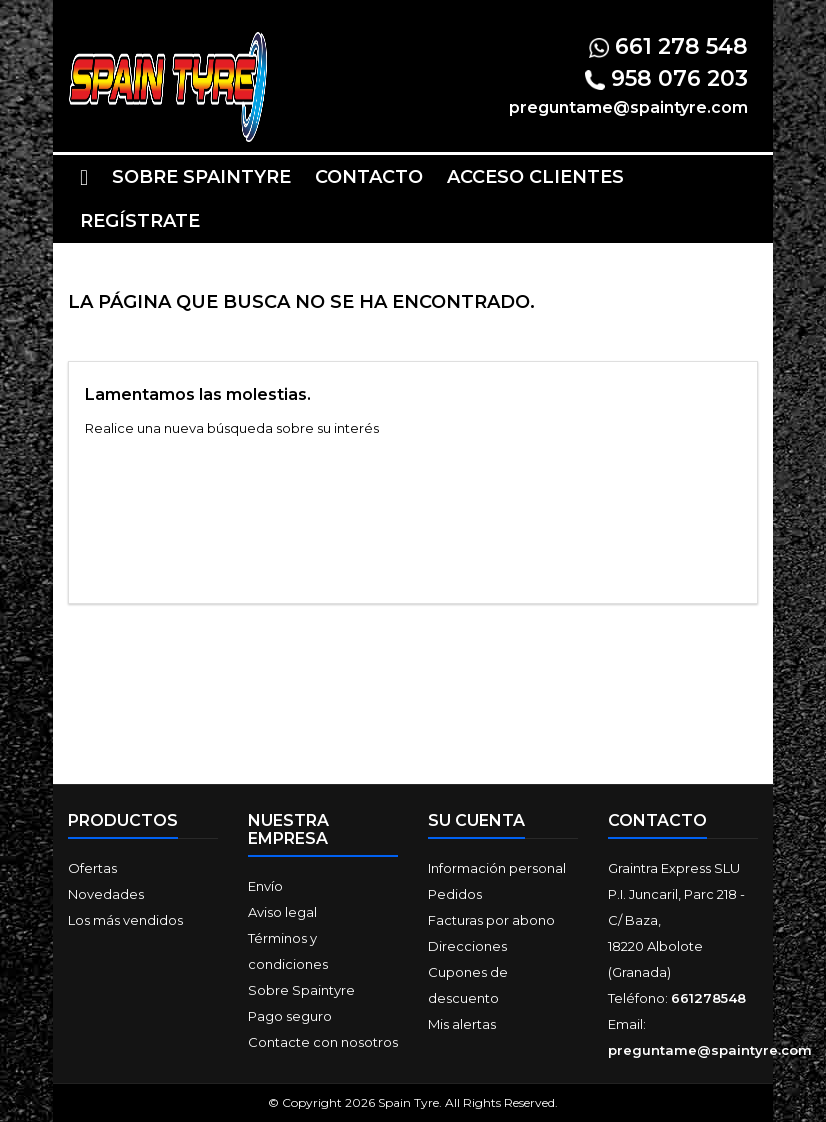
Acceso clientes (535, 177)
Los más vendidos (125, 920)
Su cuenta (476, 820)
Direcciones (467, 946)
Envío (265, 886)
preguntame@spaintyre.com (710, 1050)
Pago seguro (290, 1016)
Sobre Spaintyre (201, 177)
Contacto (369, 177)
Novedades (106, 894)
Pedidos (455, 894)
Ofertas (92, 868)
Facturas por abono (491, 920)
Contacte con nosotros (323, 1042)
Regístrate (140, 221)
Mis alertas (462, 1024)
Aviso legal (282, 912)
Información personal (497, 868)
